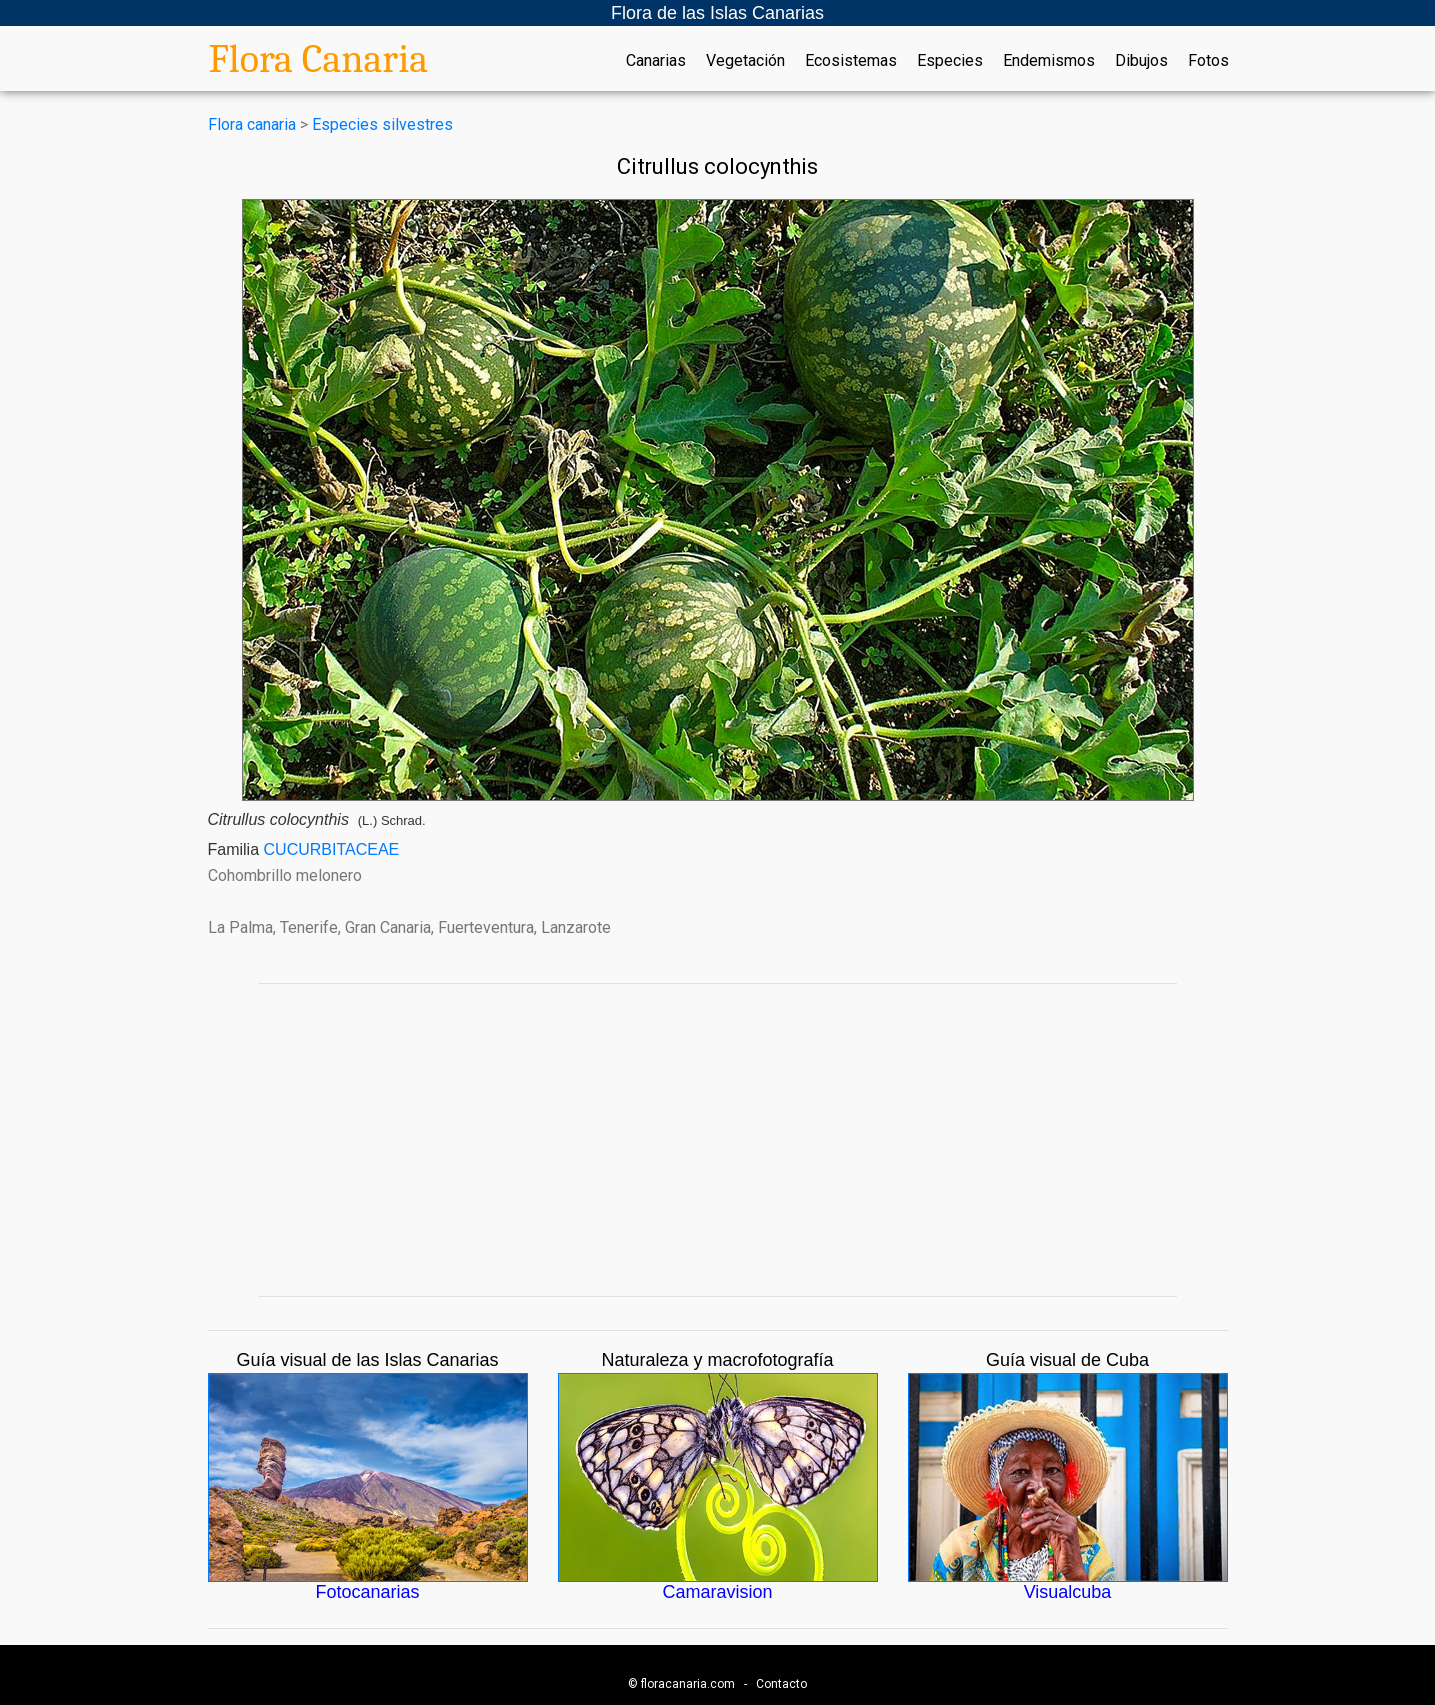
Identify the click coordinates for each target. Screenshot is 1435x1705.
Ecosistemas (851, 61)
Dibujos (1141, 61)
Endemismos (1049, 61)
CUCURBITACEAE (332, 849)
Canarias (656, 61)
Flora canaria (252, 124)
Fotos (1208, 61)
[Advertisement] (718, 1140)
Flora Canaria (319, 59)
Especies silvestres (382, 124)
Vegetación (745, 61)
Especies (950, 61)
